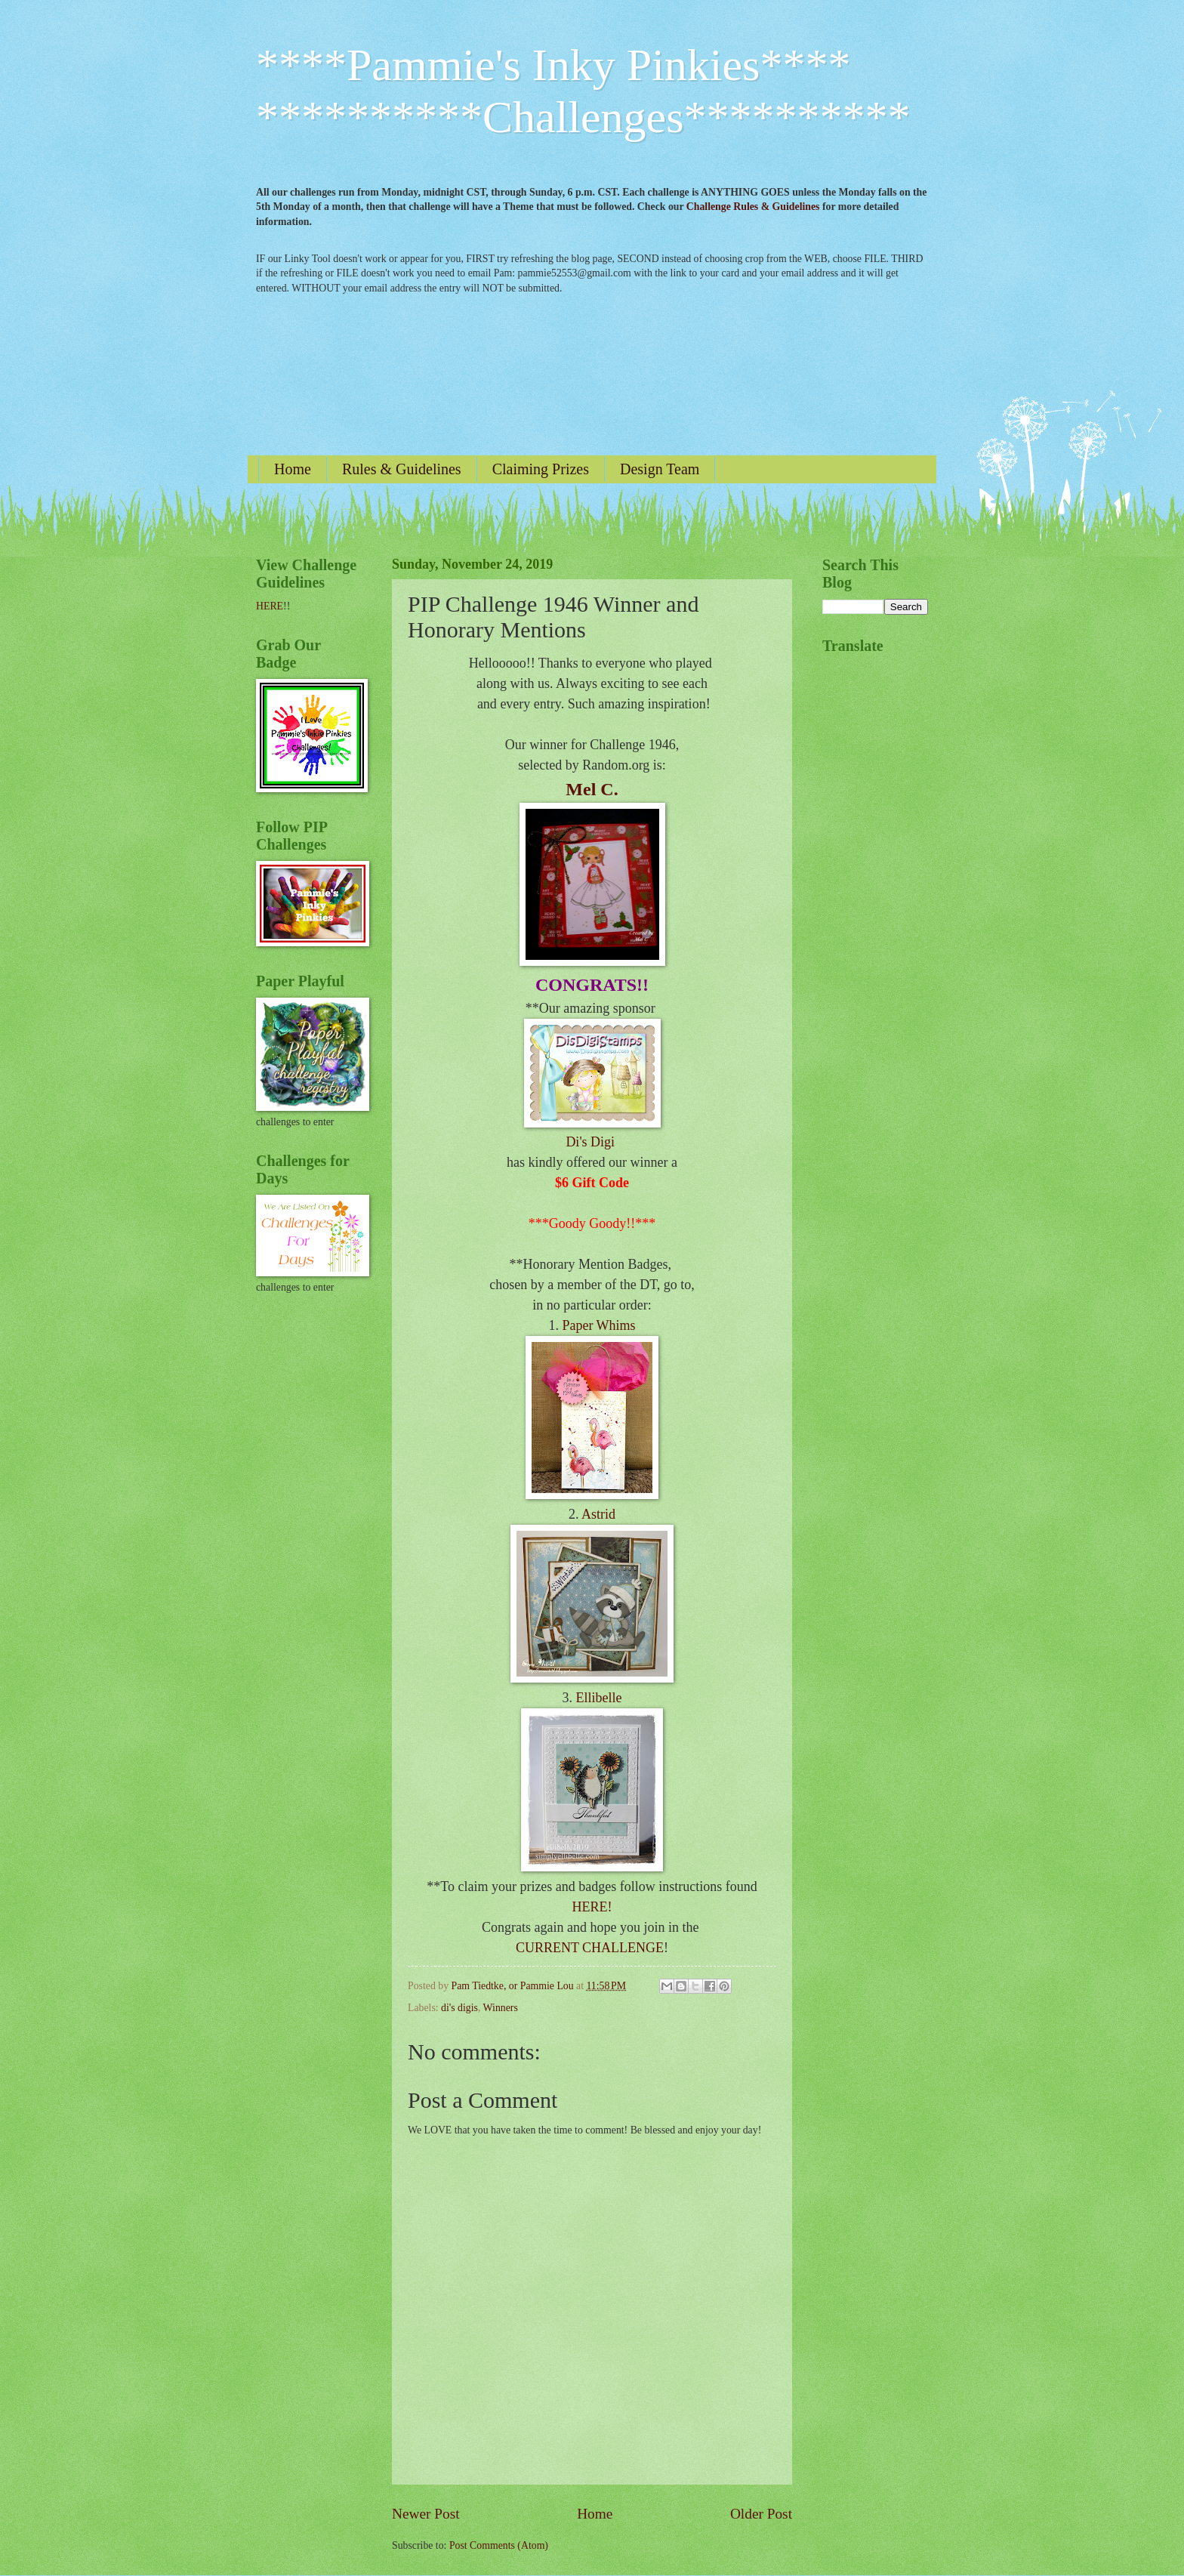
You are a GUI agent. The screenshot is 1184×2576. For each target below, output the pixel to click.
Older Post (761, 2514)
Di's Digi (592, 1141)
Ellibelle (599, 1697)
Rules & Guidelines (401, 469)
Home (292, 469)
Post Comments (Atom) (498, 2545)
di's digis (459, 2007)
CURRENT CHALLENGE (590, 1947)
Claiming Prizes (540, 469)
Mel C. (592, 789)
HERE (269, 606)
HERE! (592, 1906)
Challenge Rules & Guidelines (753, 206)
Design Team (659, 469)
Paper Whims (598, 1325)
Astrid (598, 1514)
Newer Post (426, 2514)
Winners (500, 2007)
